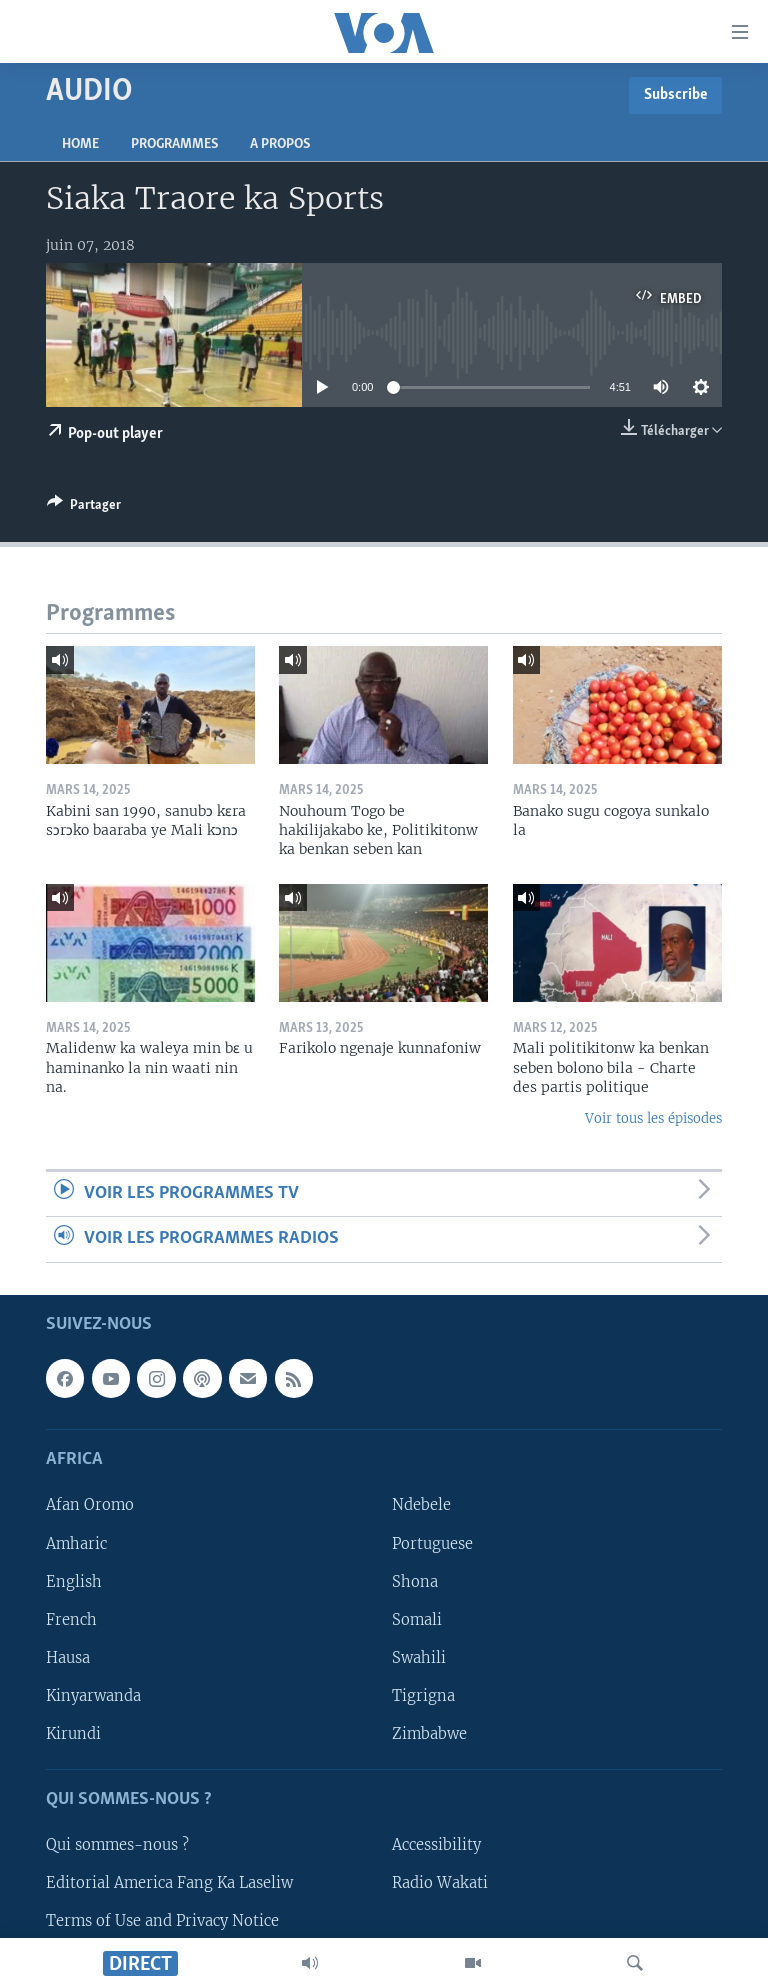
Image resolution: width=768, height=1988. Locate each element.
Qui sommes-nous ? (117, 1845)
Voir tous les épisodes (653, 1118)
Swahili (419, 1657)
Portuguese (432, 1543)
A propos (280, 144)
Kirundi (73, 1733)
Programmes (174, 144)
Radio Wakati (440, 1883)
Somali (417, 1619)
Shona (415, 1581)
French (71, 1619)
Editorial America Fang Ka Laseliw (169, 1883)
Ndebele (421, 1505)
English (74, 1581)
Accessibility (436, 1845)
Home (80, 144)
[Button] (84, 508)
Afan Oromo (90, 1505)
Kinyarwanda (93, 1695)
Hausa (68, 1657)
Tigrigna (423, 1695)
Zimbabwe (429, 1733)
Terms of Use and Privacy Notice (162, 1921)
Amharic (76, 1543)
